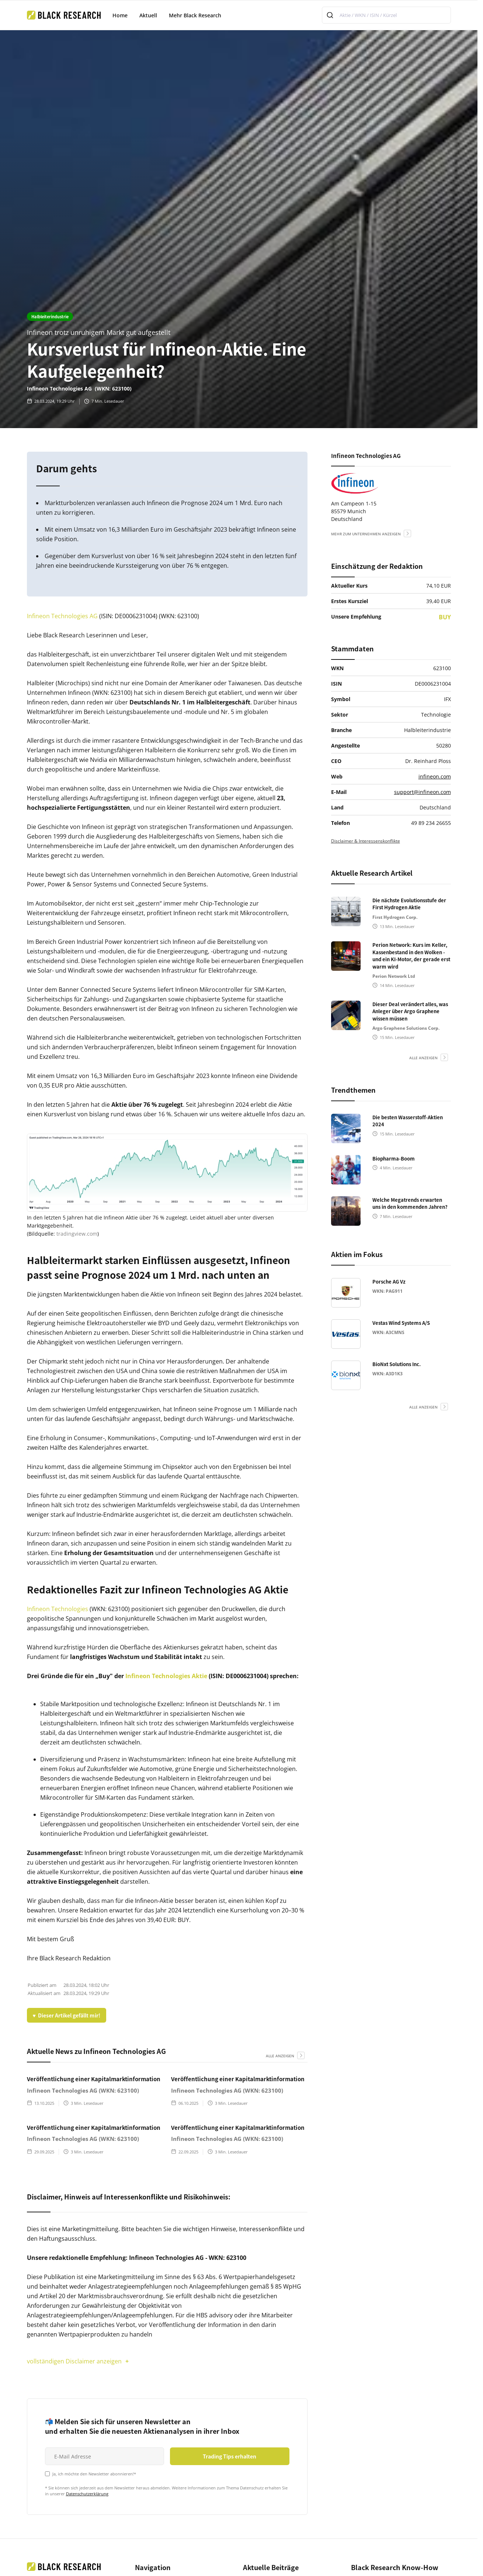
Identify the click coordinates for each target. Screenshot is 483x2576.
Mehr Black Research (195, 15)
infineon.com (434, 776)
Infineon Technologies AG (62, 616)
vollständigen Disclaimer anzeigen (74, 2361)
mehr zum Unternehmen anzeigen (366, 533)
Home (120, 15)
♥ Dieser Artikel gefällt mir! (66, 2015)
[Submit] (331, 15)
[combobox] (386, 15)
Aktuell (148, 15)
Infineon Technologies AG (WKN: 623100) (83, 2090)
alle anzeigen (280, 2055)
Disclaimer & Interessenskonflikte (365, 841)
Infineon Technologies (57, 1609)
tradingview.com (76, 1233)
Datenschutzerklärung (87, 2493)
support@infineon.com (422, 791)
